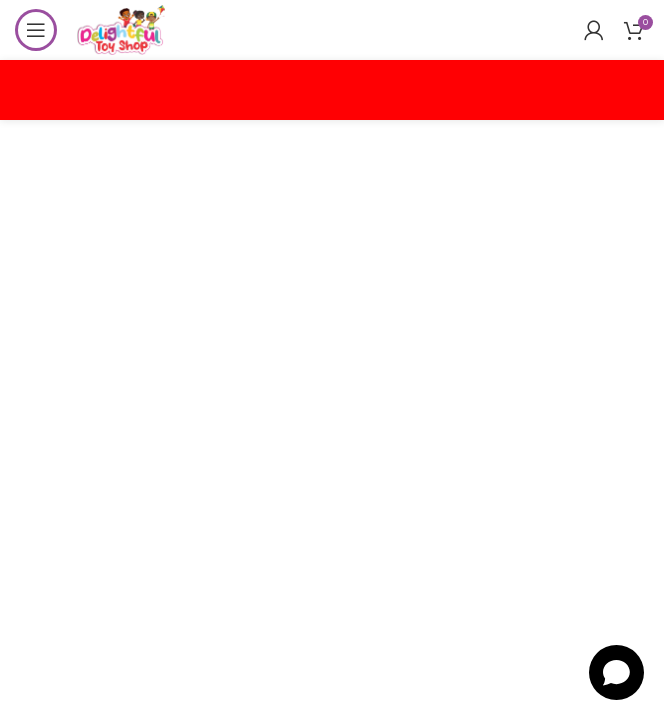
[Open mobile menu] (36, 30)
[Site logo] (121, 28)
